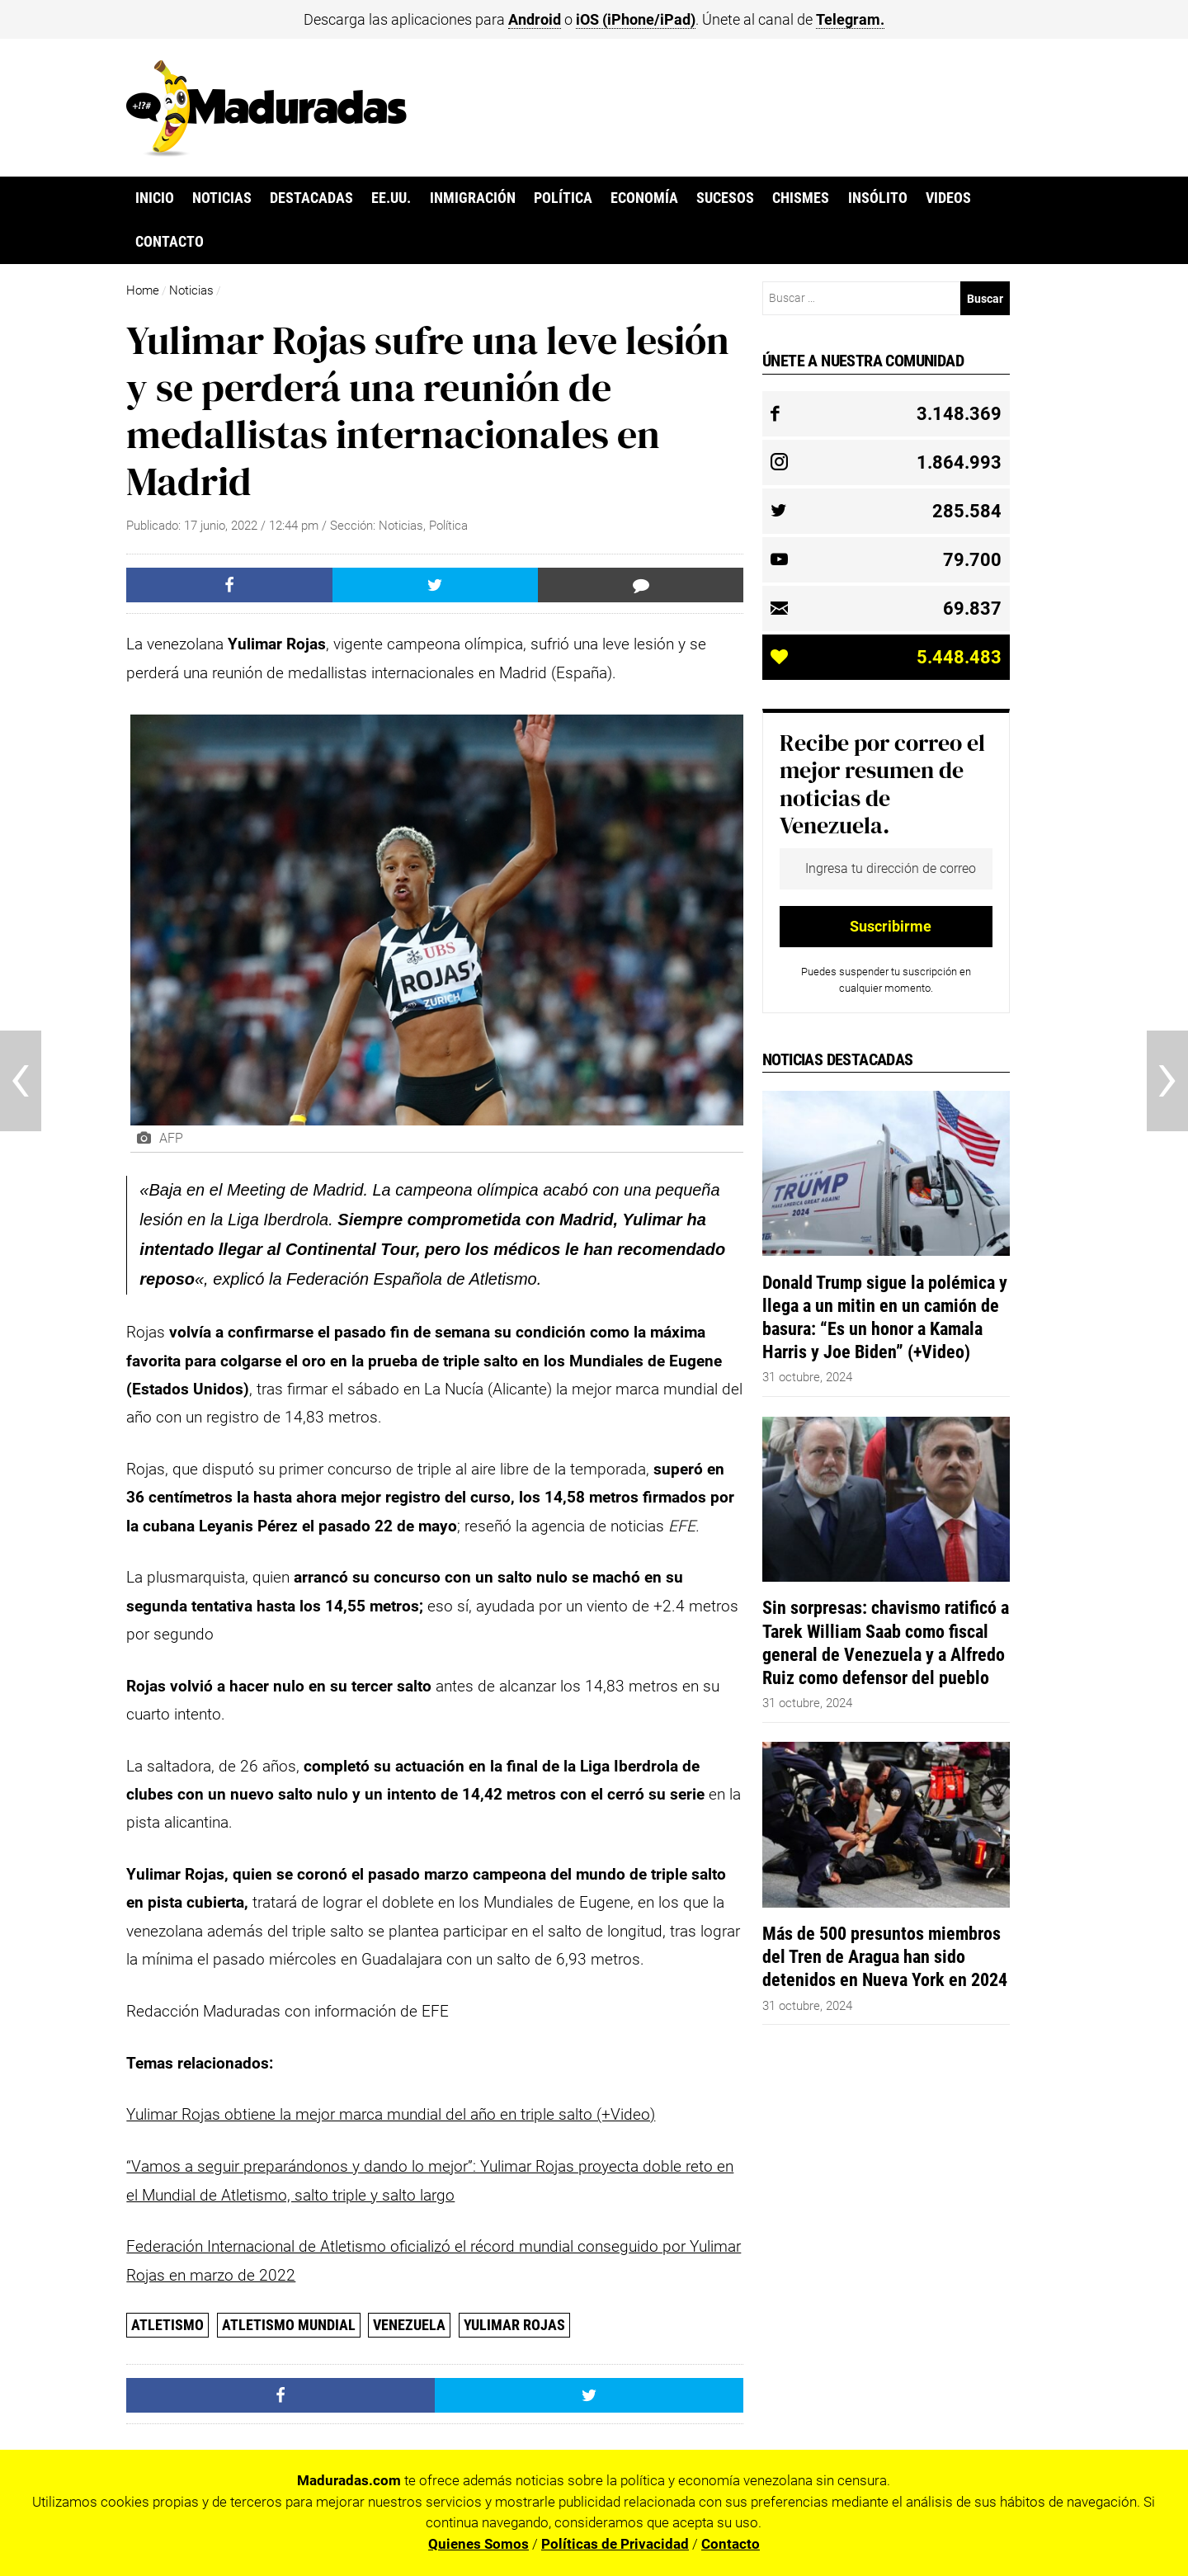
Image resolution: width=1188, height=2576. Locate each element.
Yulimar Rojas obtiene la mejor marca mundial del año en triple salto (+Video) (390, 2114)
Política (563, 198)
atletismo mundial (289, 2324)
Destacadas (311, 198)
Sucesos (725, 198)
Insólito (878, 198)
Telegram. (850, 19)
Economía (644, 198)
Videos (948, 198)
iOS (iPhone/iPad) (635, 19)
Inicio (154, 198)
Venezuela (409, 2324)
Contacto (169, 242)
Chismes (800, 198)
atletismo (167, 2324)
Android (534, 19)
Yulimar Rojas (514, 2324)
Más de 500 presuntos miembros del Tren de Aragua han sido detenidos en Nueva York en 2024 (884, 1956)
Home (142, 290)
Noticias (222, 198)
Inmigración (473, 198)
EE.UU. (391, 198)
